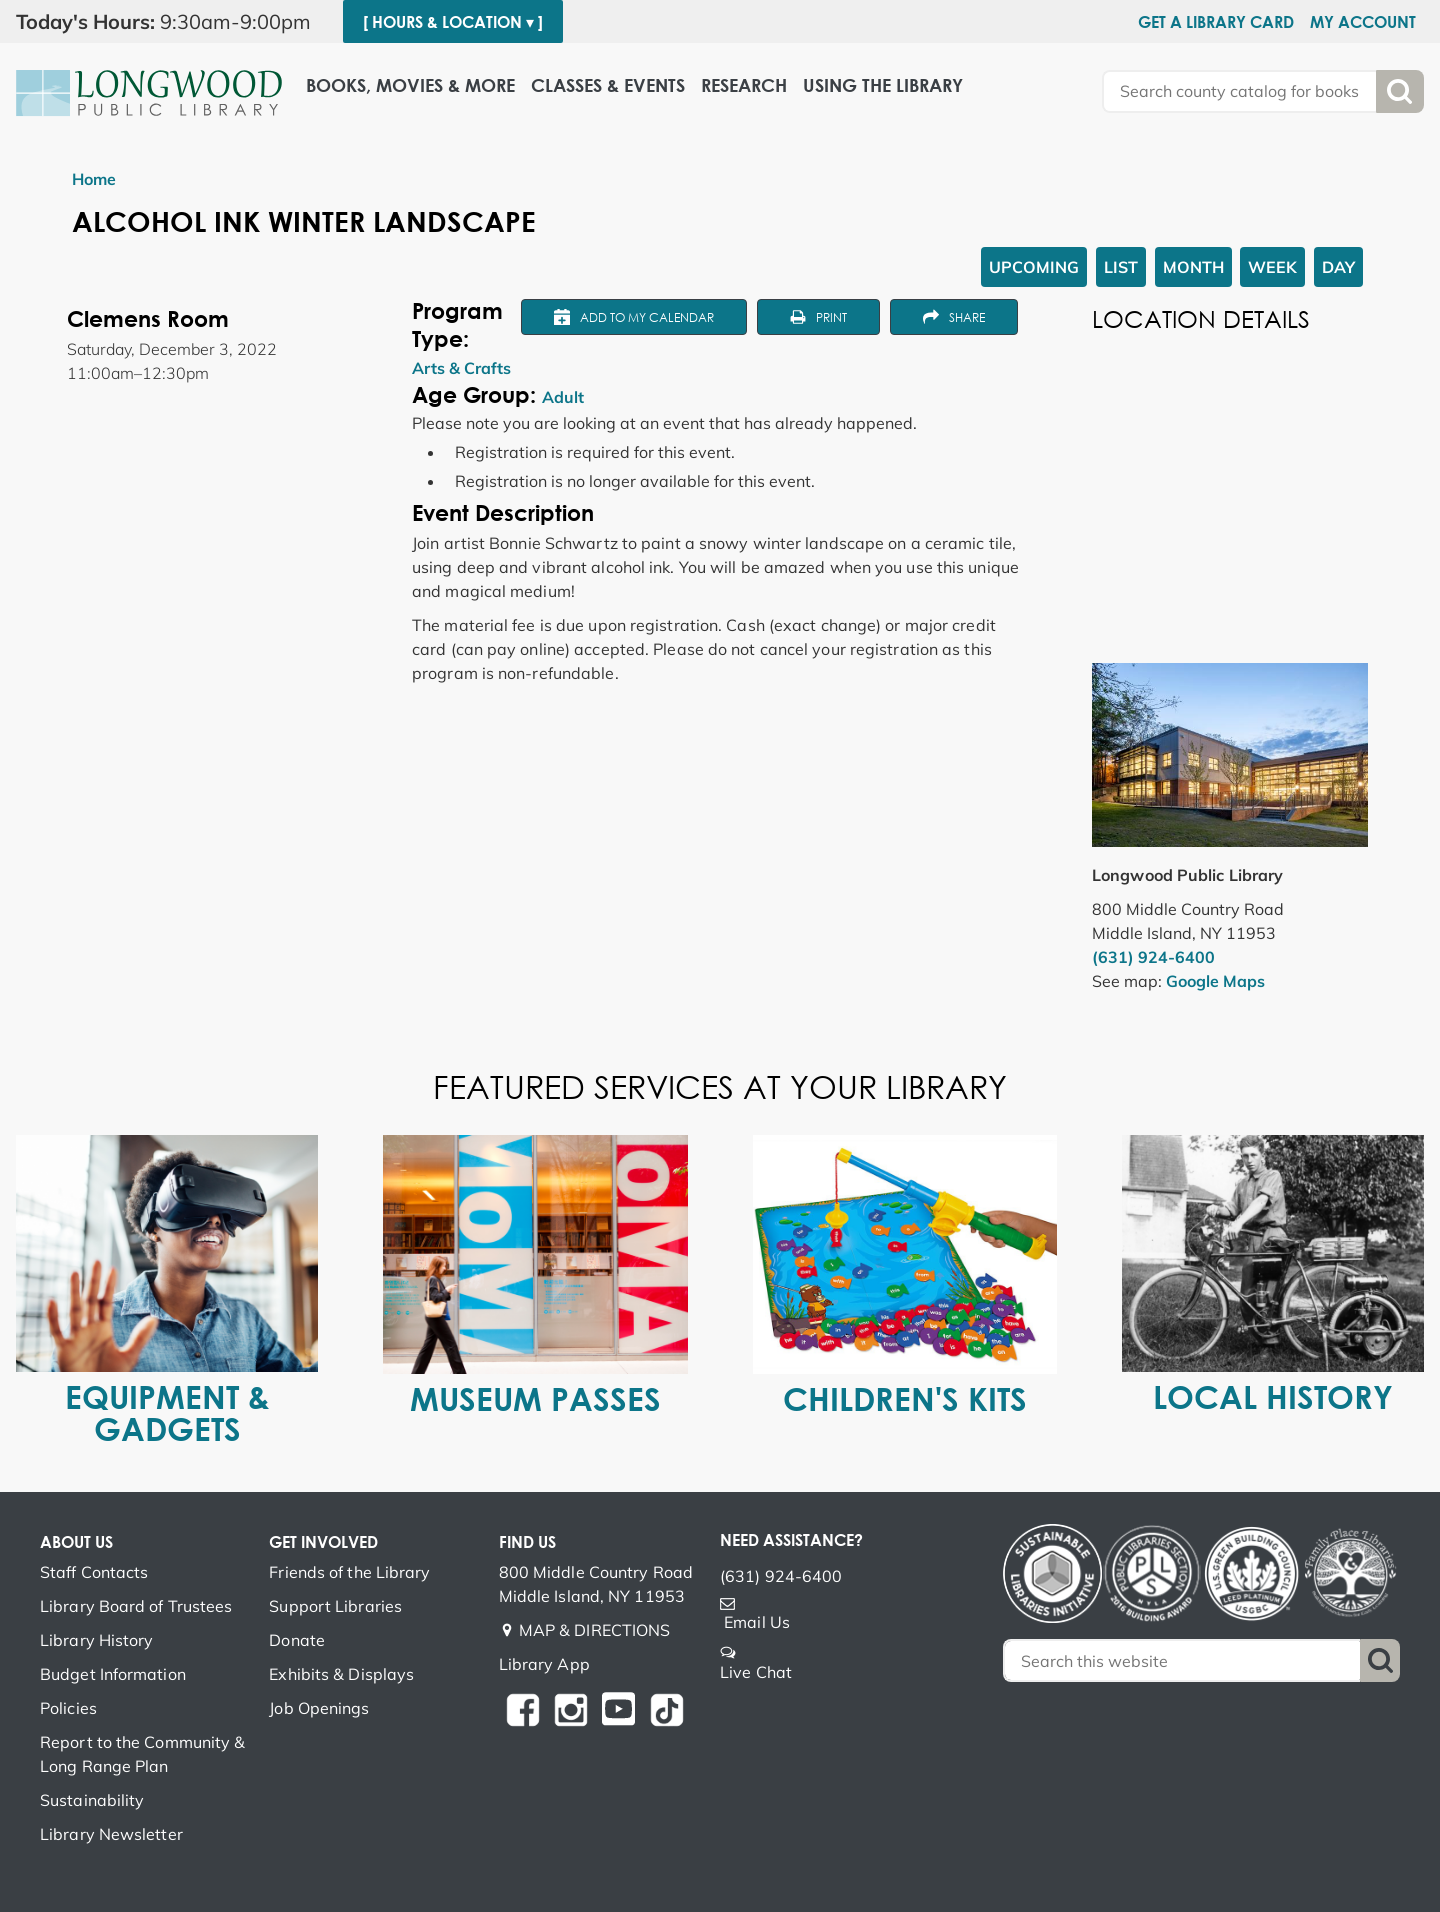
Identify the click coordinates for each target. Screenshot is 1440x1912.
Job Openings (319, 1708)
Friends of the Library (349, 1572)
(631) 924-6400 (1153, 957)
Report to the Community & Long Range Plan (143, 1754)
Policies (68, 1708)
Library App (544, 1664)
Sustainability (92, 1800)
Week (1272, 267)
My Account (1363, 22)
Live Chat (756, 1672)
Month (1193, 267)
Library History (97, 1640)
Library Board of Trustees (136, 1606)
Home (94, 179)
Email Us (757, 1622)
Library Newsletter (111, 1834)
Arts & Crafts (461, 368)
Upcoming (1034, 267)
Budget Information (113, 1674)
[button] (171, 22)
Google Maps (1215, 981)
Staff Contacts (94, 1572)
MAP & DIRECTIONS (595, 1630)
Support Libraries (335, 1606)
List (1121, 267)
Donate (297, 1640)
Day (1338, 267)
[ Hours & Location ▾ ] (453, 22)
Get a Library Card (1216, 22)
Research (744, 85)
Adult (563, 397)
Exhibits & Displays (341, 1674)
